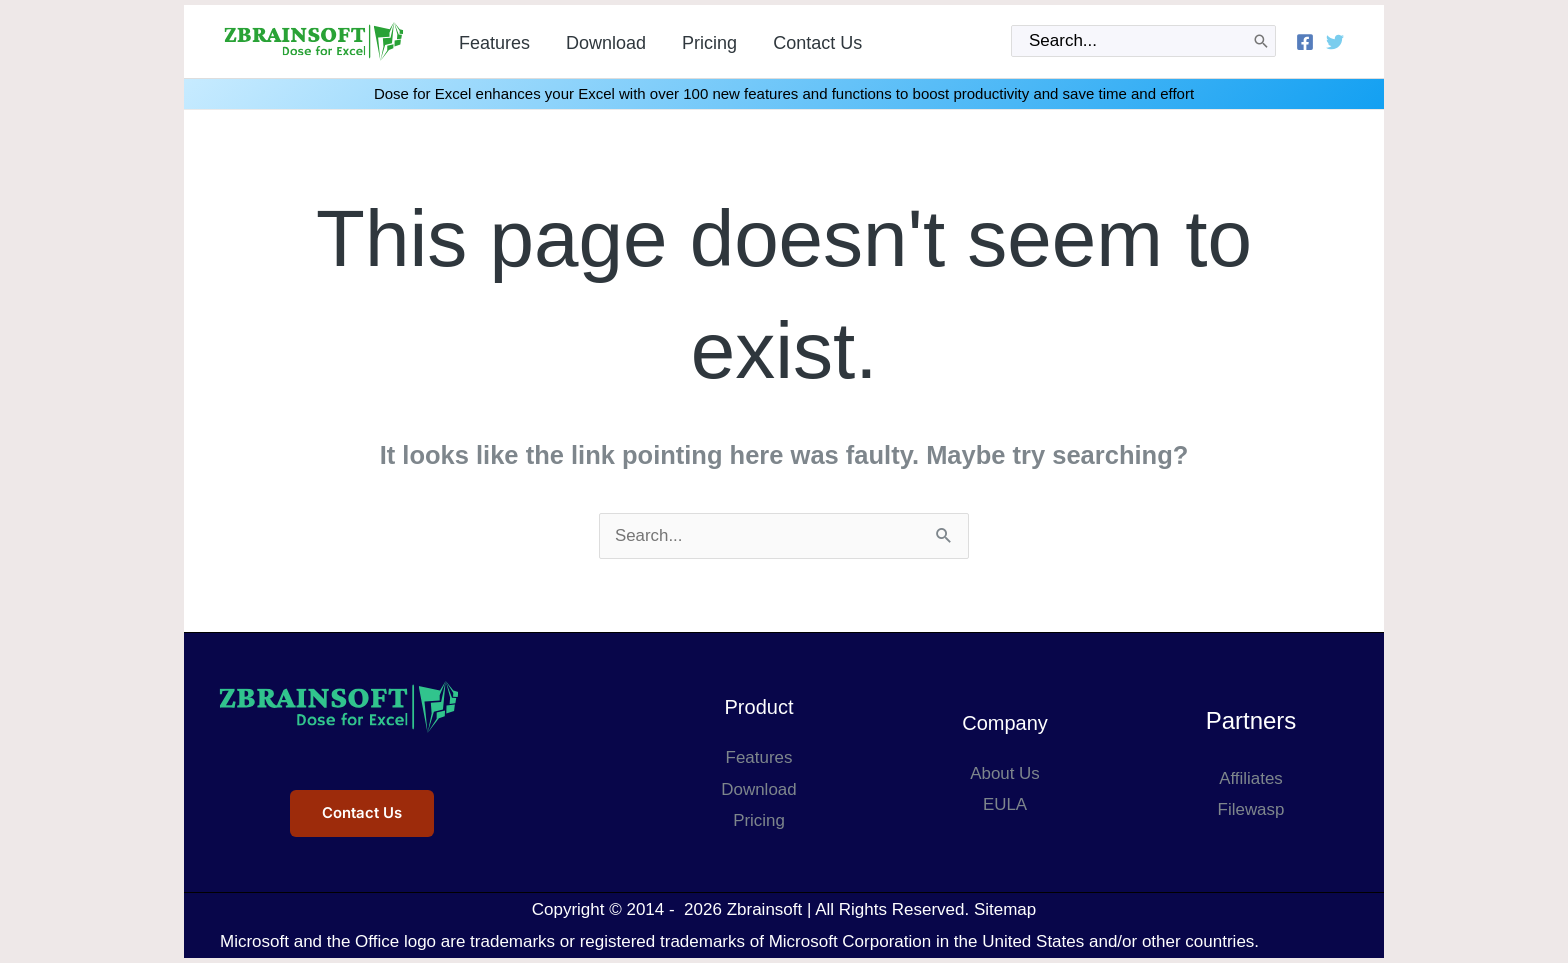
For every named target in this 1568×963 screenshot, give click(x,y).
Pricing (759, 820)
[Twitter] (1335, 42)
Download (759, 789)
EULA (1005, 804)
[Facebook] (1305, 42)
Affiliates (1251, 778)
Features (758, 757)
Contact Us (362, 813)
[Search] (1261, 41)
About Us (1005, 773)
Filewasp (1250, 809)
